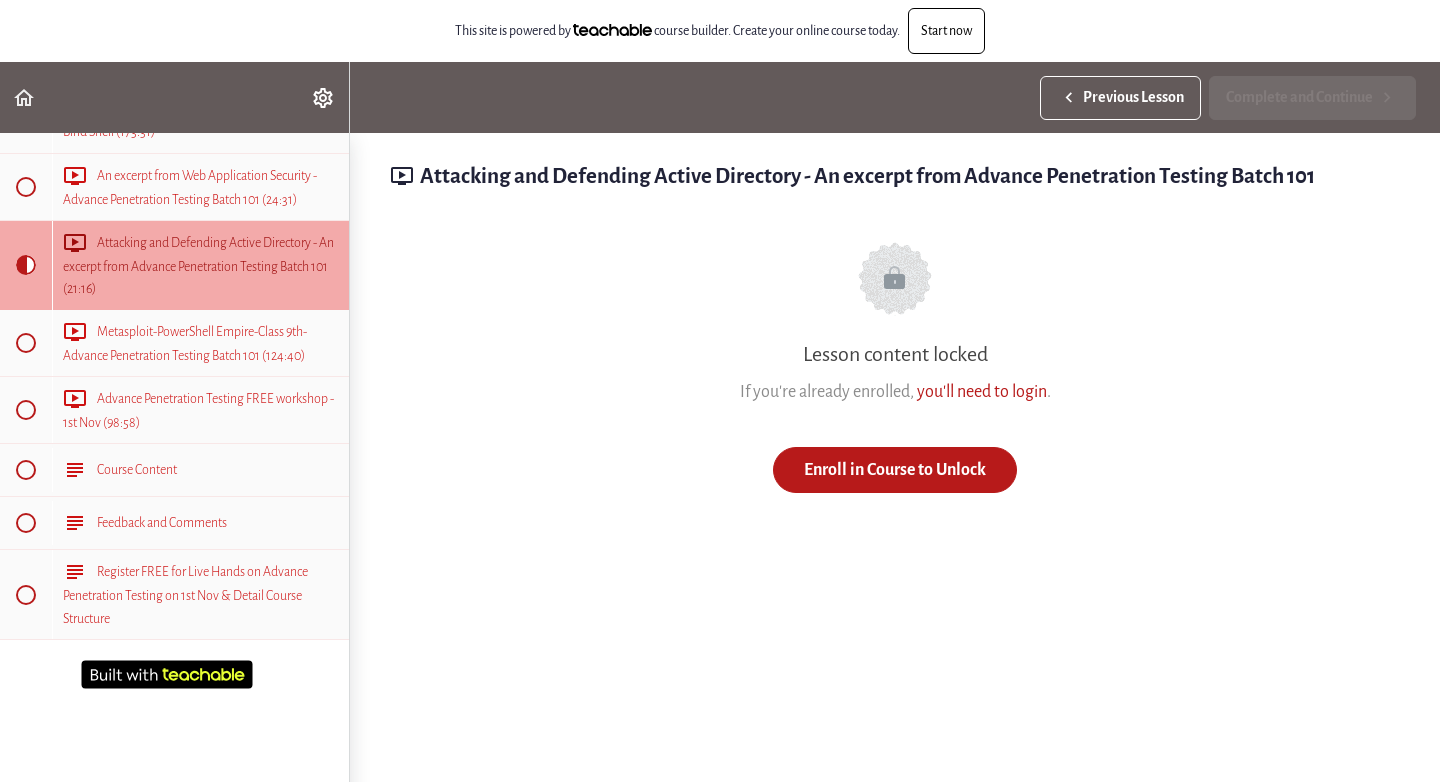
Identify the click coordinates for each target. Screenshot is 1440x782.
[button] (25, 97)
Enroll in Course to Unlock (895, 469)
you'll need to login (982, 391)
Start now (946, 30)
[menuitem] (324, 97)
